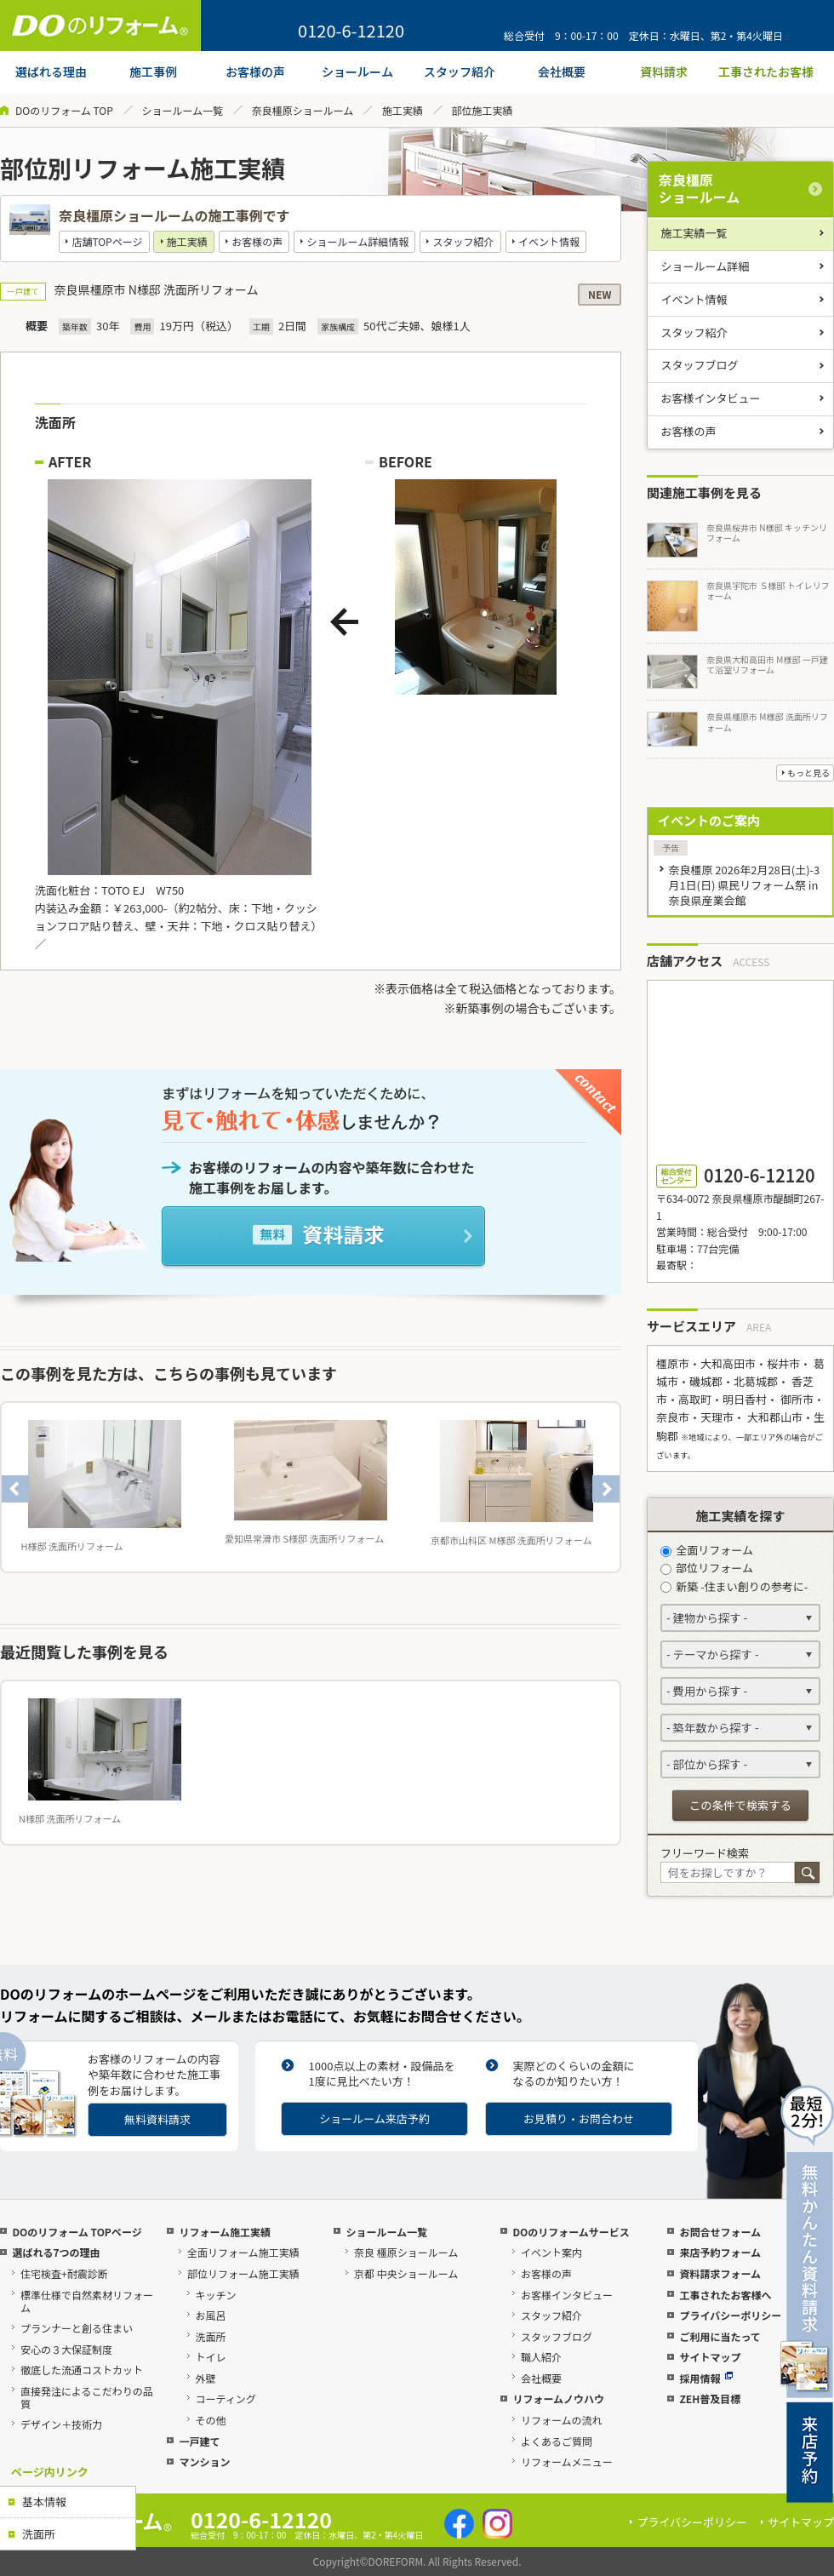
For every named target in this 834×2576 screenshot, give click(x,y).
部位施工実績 (482, 110)
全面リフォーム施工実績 (243, 2252)
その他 (211, 2420)
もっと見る (808, 772)
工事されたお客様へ (725, 2294)
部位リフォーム (706, 1568)
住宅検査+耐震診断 (64, 2273)
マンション (204, 2461)
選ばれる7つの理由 (56, 2252)
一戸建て (199, 2441)
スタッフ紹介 (463, 241)
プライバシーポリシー (730, 2315)
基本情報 (44, 2501)
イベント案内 (551, 2252)
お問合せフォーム (720, 2231)
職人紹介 (541, 2357)
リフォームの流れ (562, 2420)
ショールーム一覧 (182, 110)
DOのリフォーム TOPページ (76, 2231)
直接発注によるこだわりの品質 (86, 2397)
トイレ (211, 2357)
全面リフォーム (706, 1550)
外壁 (206, 2378)
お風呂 (211, 2315)
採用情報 (706, 2378)
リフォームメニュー (567, 2461)
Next (606, 1489)
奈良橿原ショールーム (303, 110)
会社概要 (541, 2378)
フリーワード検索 (704, 1853)
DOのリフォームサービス (570, 2231)
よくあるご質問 (556, 2441)
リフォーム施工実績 (225, 2231)
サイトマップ (709, 2357)
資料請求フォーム (720, 2273)
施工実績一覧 (694, 233)
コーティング (226, 2398)
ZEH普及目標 (709, 2398)
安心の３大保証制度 (66, 2349)
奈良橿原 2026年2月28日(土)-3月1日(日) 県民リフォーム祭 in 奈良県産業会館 (744, 885)
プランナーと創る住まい (76, 2328)
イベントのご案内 (709, 820)
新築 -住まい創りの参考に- (734, 1586)
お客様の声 (257, 241)
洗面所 (38, 2534)
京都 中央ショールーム (406, 2273)
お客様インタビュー (711, 398)
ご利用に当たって (719, 2336)
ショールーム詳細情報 (358, 241)
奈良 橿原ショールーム (406, 2252)
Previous (15, 1489)
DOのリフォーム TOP (64, 110)
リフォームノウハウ (558, 2398)
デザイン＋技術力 (61, 2424)
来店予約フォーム (720, 2252)
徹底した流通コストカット (81, 2369)
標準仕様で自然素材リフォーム (86, 2301)
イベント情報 (549, 241)
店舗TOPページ (106, 241)
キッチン (216, 2294)
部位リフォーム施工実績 (243, 2273)
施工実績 (402, 110)
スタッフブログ (700, 365)
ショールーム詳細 (705, 266)
